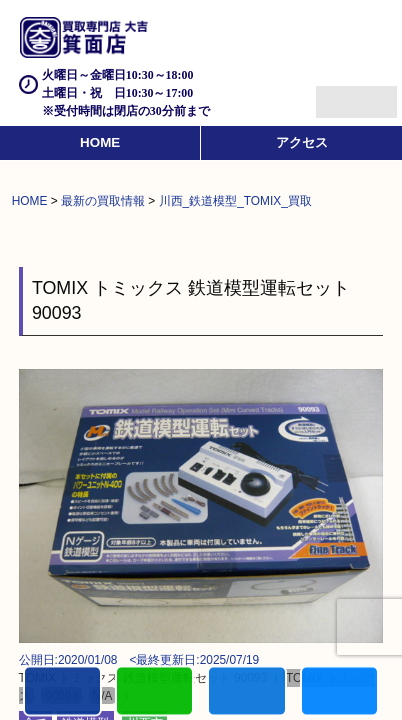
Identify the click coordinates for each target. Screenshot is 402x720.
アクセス (302, 142)
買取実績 (339, 692)
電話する (62, 692)
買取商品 (246, 692)
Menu (334, 93)
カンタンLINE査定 (154, 692)
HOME (100, 142)
